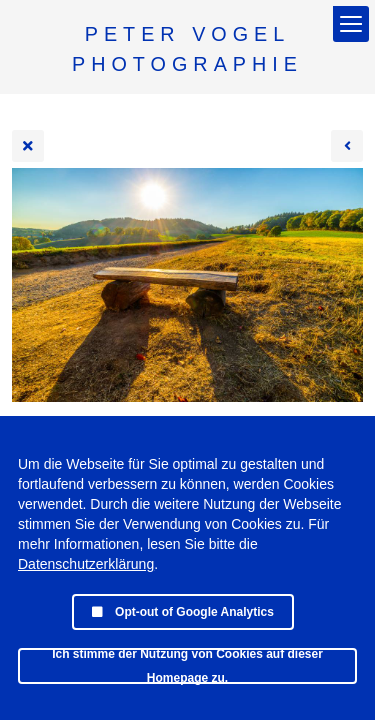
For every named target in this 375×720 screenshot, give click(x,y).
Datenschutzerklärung (86, 564)
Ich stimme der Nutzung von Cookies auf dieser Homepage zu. (187, 666)
